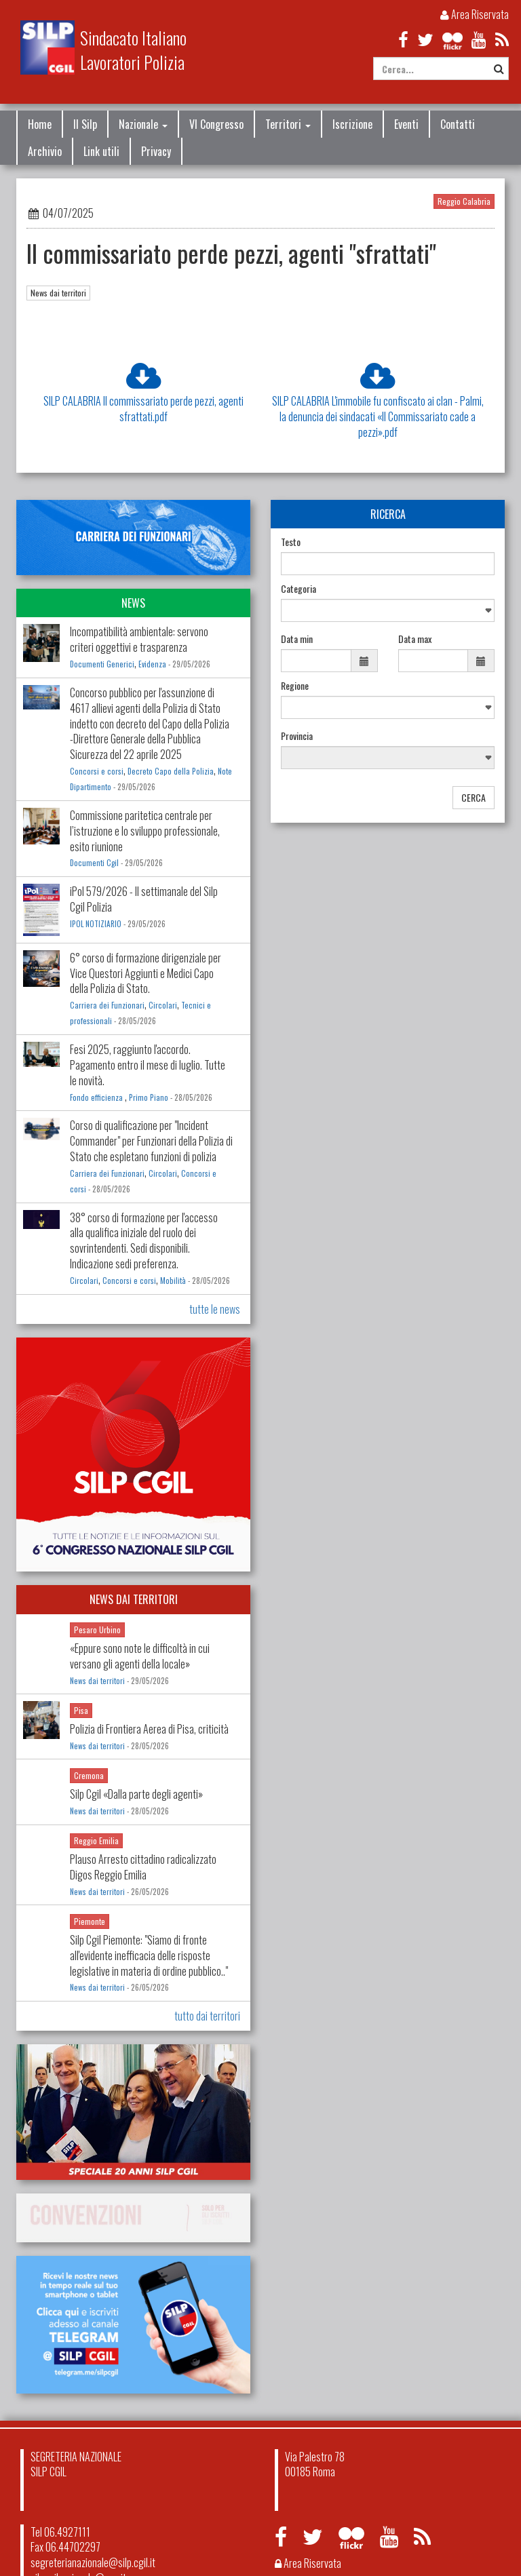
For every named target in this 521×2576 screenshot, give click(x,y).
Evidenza (152, 664)
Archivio (45, 151)
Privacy (156, 151)
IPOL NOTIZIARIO (95, 923)
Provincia (297, 736)
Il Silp (85, 124)
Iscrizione (352, 124)
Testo (291, 542)
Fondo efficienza (97, 1097)
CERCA (473, 797)
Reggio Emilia (96, 1840)
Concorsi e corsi (96, 771)
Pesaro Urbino (97, 1629)
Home (40, 124)
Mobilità (173, 1280)
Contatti (457, 124)
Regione (295, 685)
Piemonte (89, 1921)
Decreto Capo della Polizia (171, 771)
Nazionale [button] (143, 124)
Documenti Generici (102, 664)
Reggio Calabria (464, 201)
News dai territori (58, 292)
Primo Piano (148, 1097)
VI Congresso (216, 124)
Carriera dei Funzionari (107, 1005)
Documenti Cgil (94, 862)
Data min (297, 639)
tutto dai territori (207, 2016)
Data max (414, 639)
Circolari (163, 1005)
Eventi (406, 124)
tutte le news (214, 1309)
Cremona (89, 1775)
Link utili (101, 151)
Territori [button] (288, 124)
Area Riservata (474, 14)
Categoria (298, 589)
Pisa (81, 1710)
